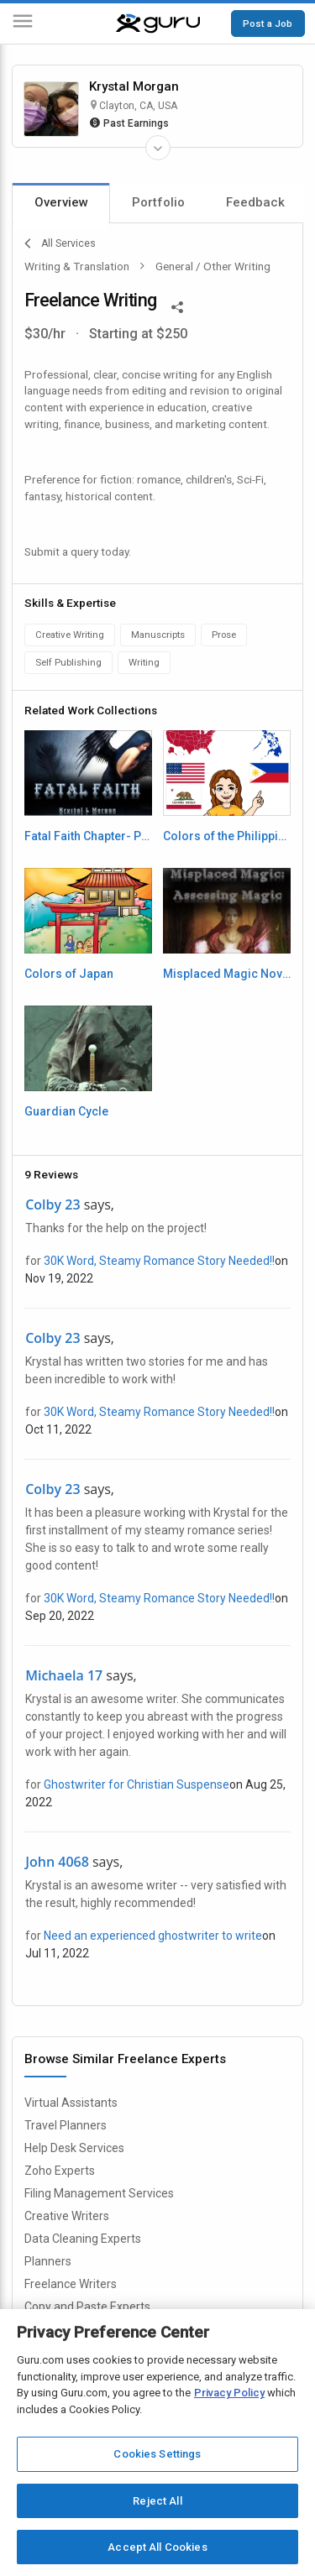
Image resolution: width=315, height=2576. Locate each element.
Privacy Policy (229, 2392)
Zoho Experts (59, 2170)
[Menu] (22, 23)
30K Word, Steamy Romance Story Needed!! (159, 1260)
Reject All (157, 2501)
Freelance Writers (70, 2284)
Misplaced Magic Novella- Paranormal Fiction (227, 973)
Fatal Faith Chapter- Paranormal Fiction (88, 836)
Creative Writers (66, 2216)
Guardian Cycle (66, 1111)
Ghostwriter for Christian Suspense (136, 1784)
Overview (61, 202)
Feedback (255, 202)
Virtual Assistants (71, 2102)
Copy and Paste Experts (87, 2306)
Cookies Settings (157, 2454)
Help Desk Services (74, 2148)
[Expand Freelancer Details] (158, 147)
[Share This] (177, 305)
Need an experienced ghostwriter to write (153, 1935)
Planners (47, 2261)
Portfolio (158, 202)
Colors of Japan (68, 973)
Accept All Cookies (157, 2547)
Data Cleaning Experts (82, 2238)
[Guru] (158, 23)
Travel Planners (65, 2125)
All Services (60, 243)
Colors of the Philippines (227, 836)
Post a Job (267, 23)
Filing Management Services (99, 2193)
